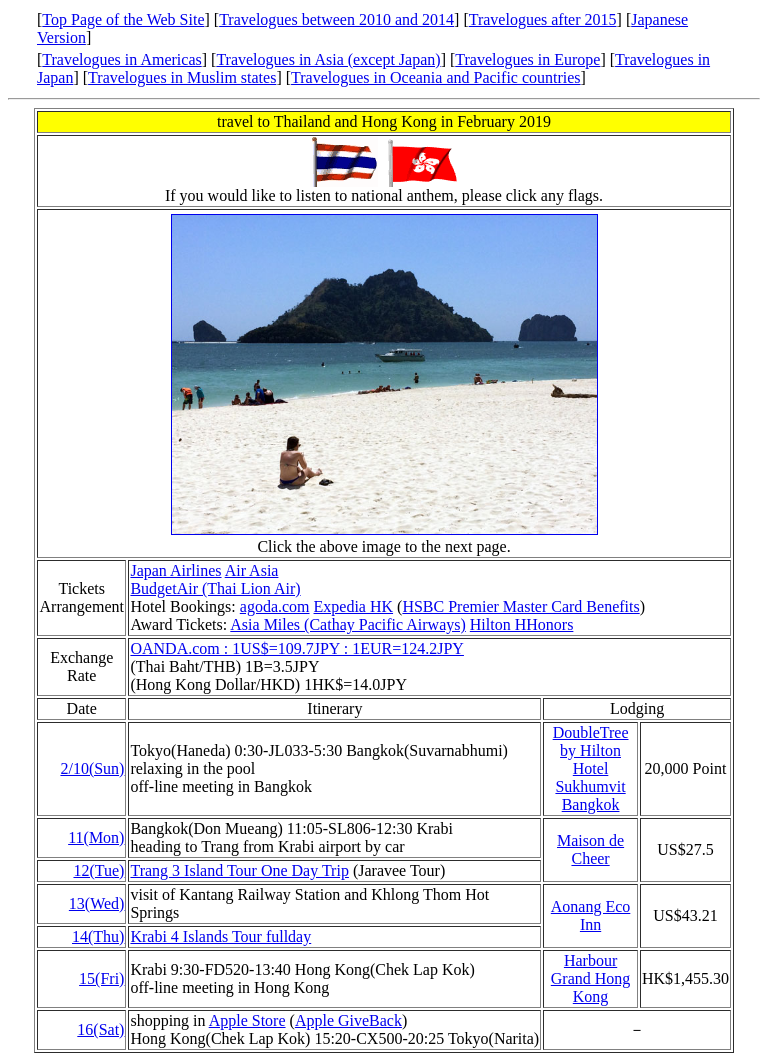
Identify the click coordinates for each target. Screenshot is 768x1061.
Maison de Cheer (590, 849)
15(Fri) (101, 978)
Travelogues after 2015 (543, 19)
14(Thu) (98, 936)
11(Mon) (96, 837)
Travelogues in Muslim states (182, 77)
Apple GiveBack (348, 1020)
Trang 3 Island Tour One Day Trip (239, 870)
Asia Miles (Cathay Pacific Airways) (348, 624)
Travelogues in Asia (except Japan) (328, 59)
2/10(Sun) (92, 768)
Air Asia (252, 570)
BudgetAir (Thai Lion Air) (215, 588)
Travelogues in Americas (121, 59)
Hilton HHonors (522, 624)
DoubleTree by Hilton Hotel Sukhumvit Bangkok (591, 768)
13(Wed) (97, 903)
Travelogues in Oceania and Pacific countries (436, 77)
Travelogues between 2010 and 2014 (336, 19)
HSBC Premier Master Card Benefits (520, 606)
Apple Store (247, 1020)
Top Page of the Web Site (123, 19)
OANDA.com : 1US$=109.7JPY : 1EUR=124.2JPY (296, 648)
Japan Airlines (175, 570)
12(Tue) (98, 870)
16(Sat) (100, 1029)
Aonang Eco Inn (591, 915)
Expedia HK (354, 606)
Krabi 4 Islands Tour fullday (220, 936)
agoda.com (275, 606)
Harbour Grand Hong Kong (591, 978)
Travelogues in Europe (527, 59)
